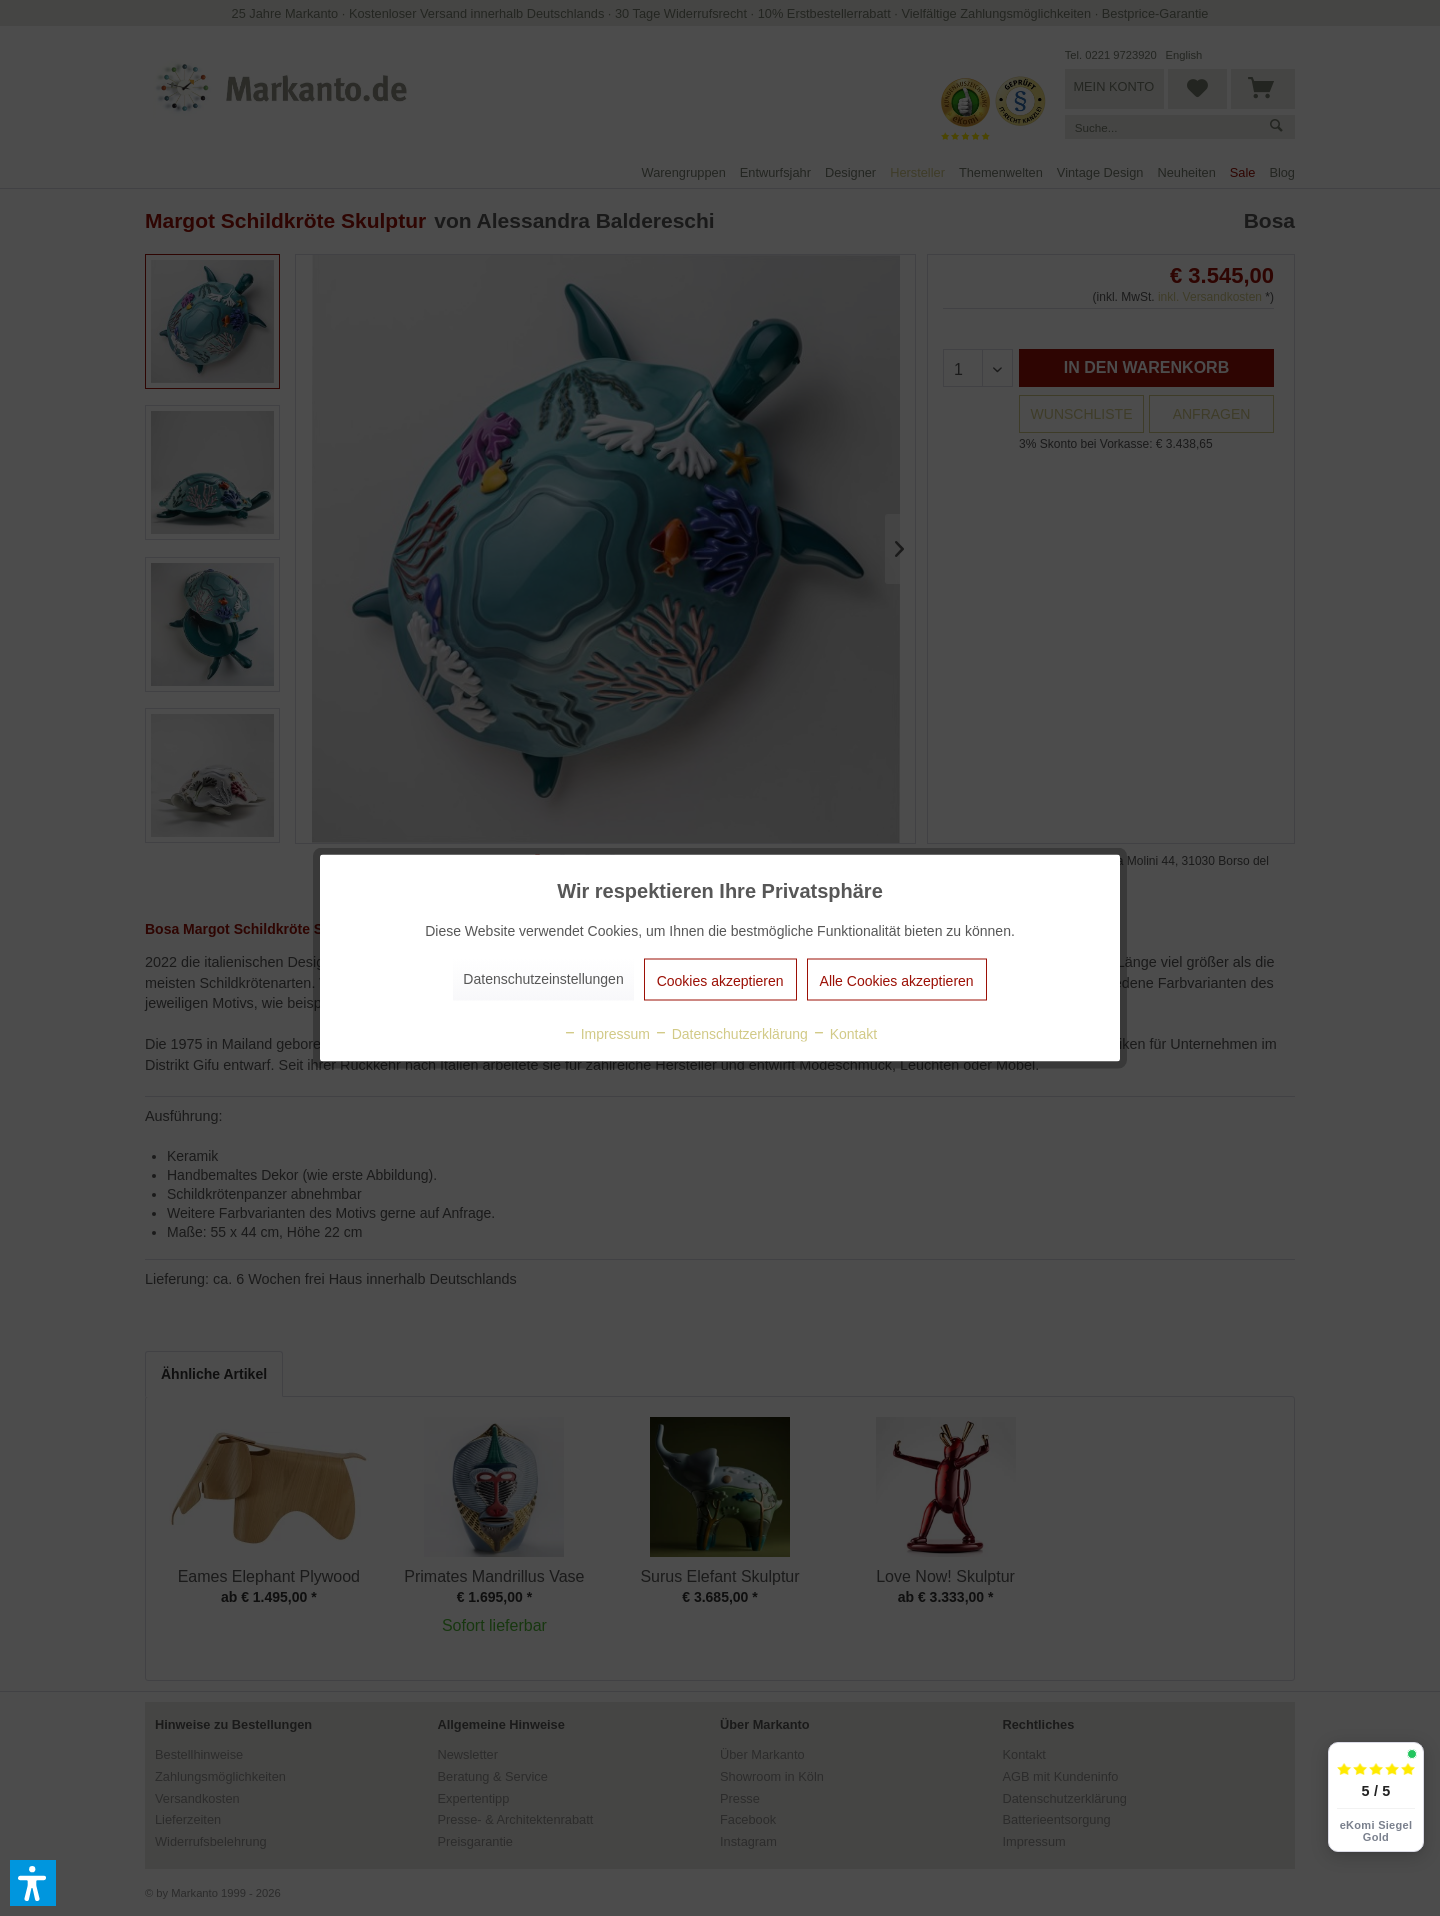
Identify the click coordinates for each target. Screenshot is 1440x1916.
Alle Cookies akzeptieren (897, 981)
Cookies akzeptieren (720, 981)
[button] (33, 1883)
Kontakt (844, 1034)
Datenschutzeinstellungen (543, 979)
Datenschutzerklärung (731, 1034)
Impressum (606, 1034)
